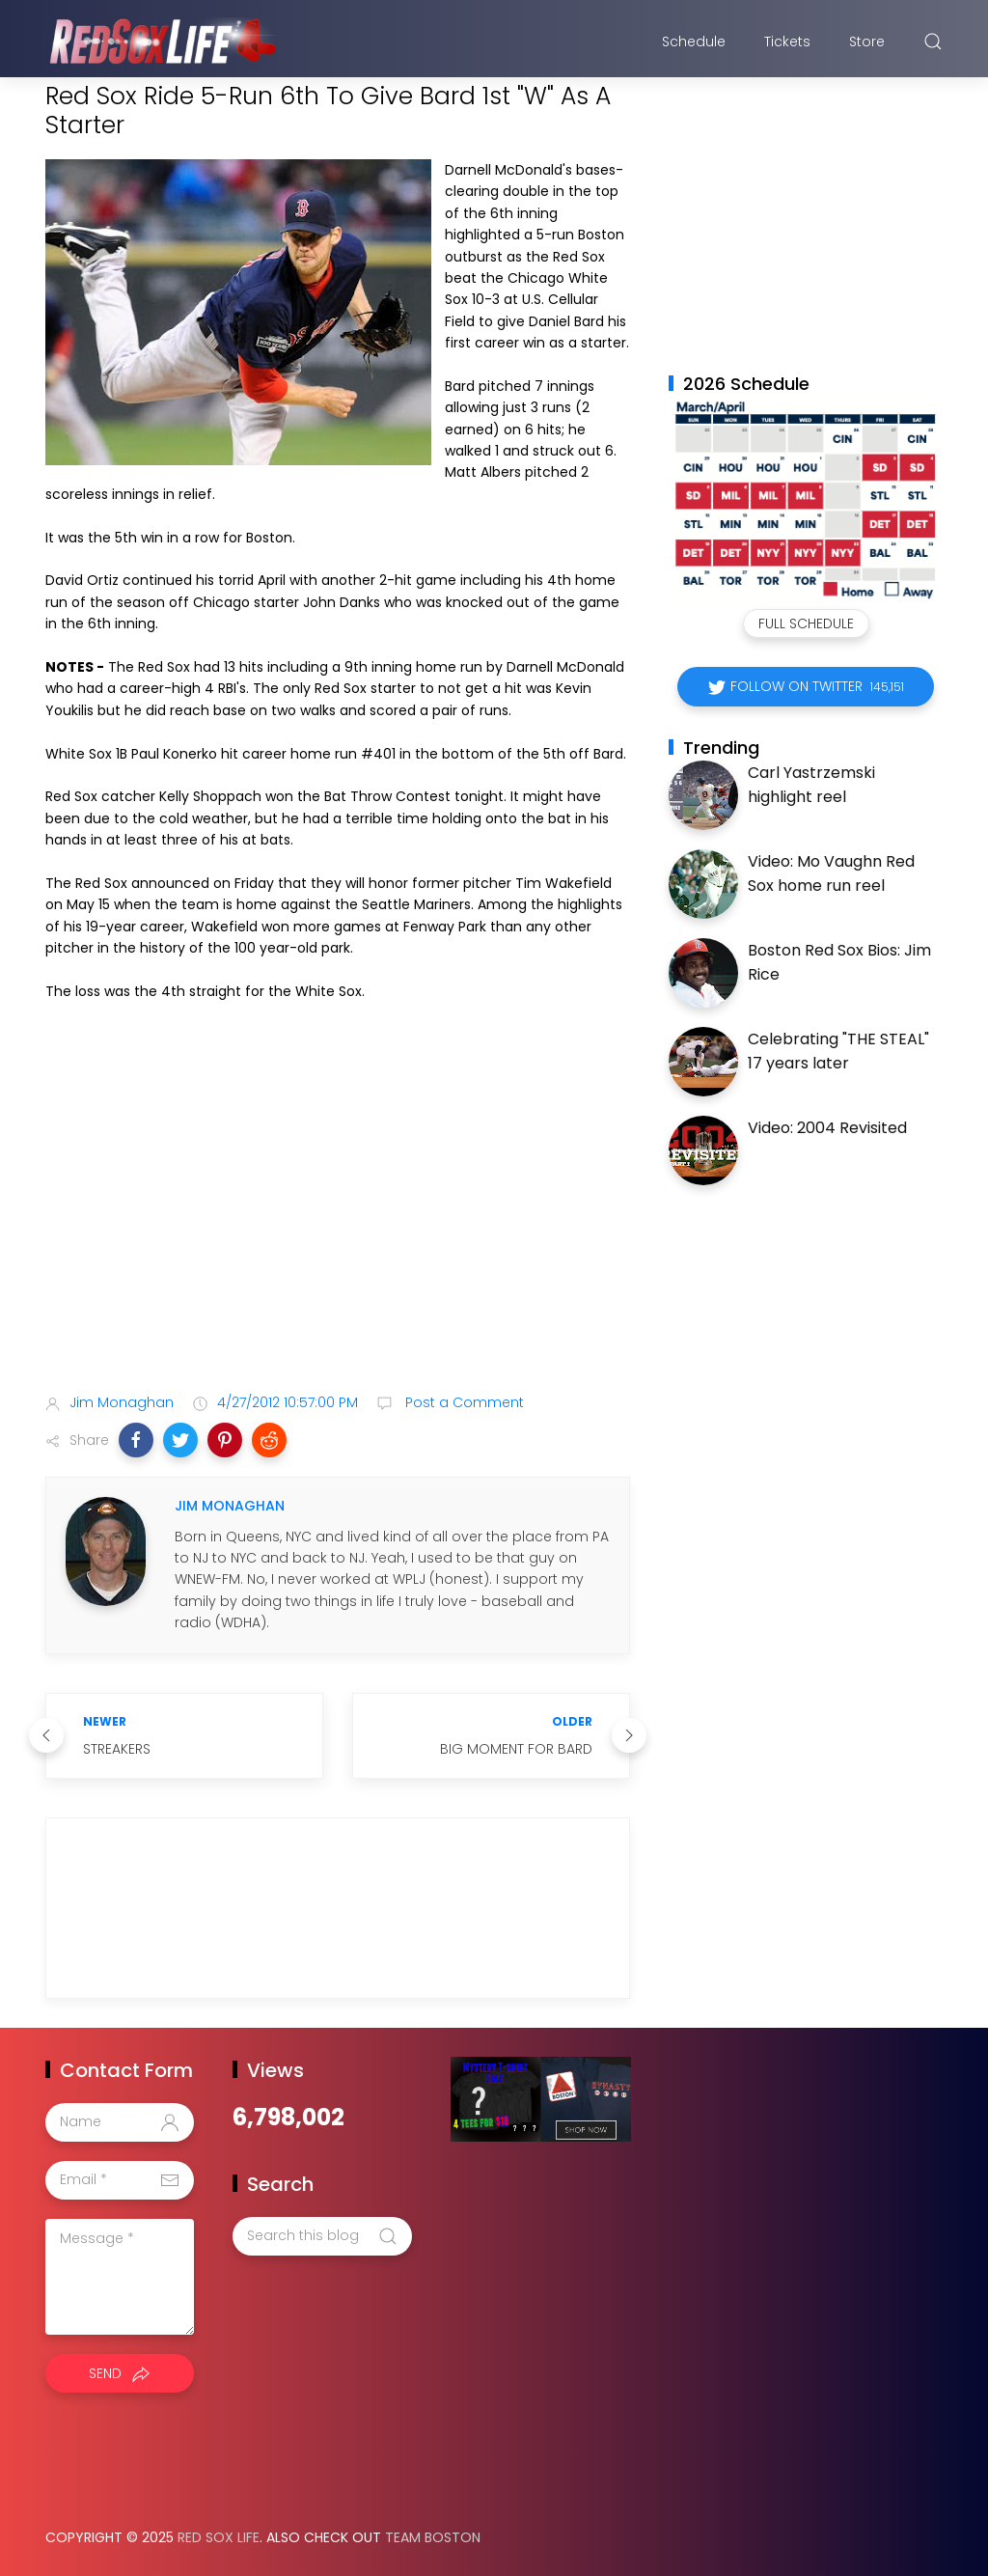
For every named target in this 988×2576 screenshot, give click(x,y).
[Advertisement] (337, 1227)
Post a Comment (462, 1402)
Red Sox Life (219, 2537)
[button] (136, 1440)
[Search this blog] (322, 2236)
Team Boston (432, 2537)
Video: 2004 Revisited (827, 1128)
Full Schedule (806, 623)
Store (867, 41)
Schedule (694, 41)
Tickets (787, 41)
